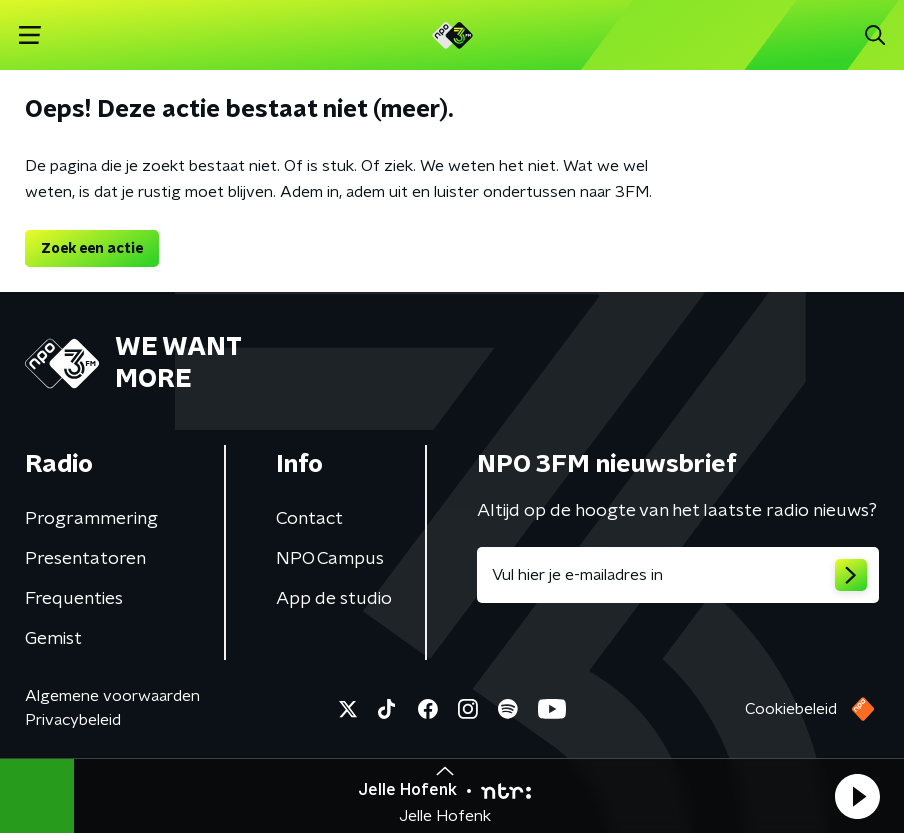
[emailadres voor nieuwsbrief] (678, 575)
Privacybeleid (73, 720)
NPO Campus (330, 559)
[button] (857, 796)
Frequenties (74, 599)
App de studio (334, 599)
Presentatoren (85, 559)
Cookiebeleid (791, 709)
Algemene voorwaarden (112, 696)
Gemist (53, 639)
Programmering (91, 519)
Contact (309, 519)
